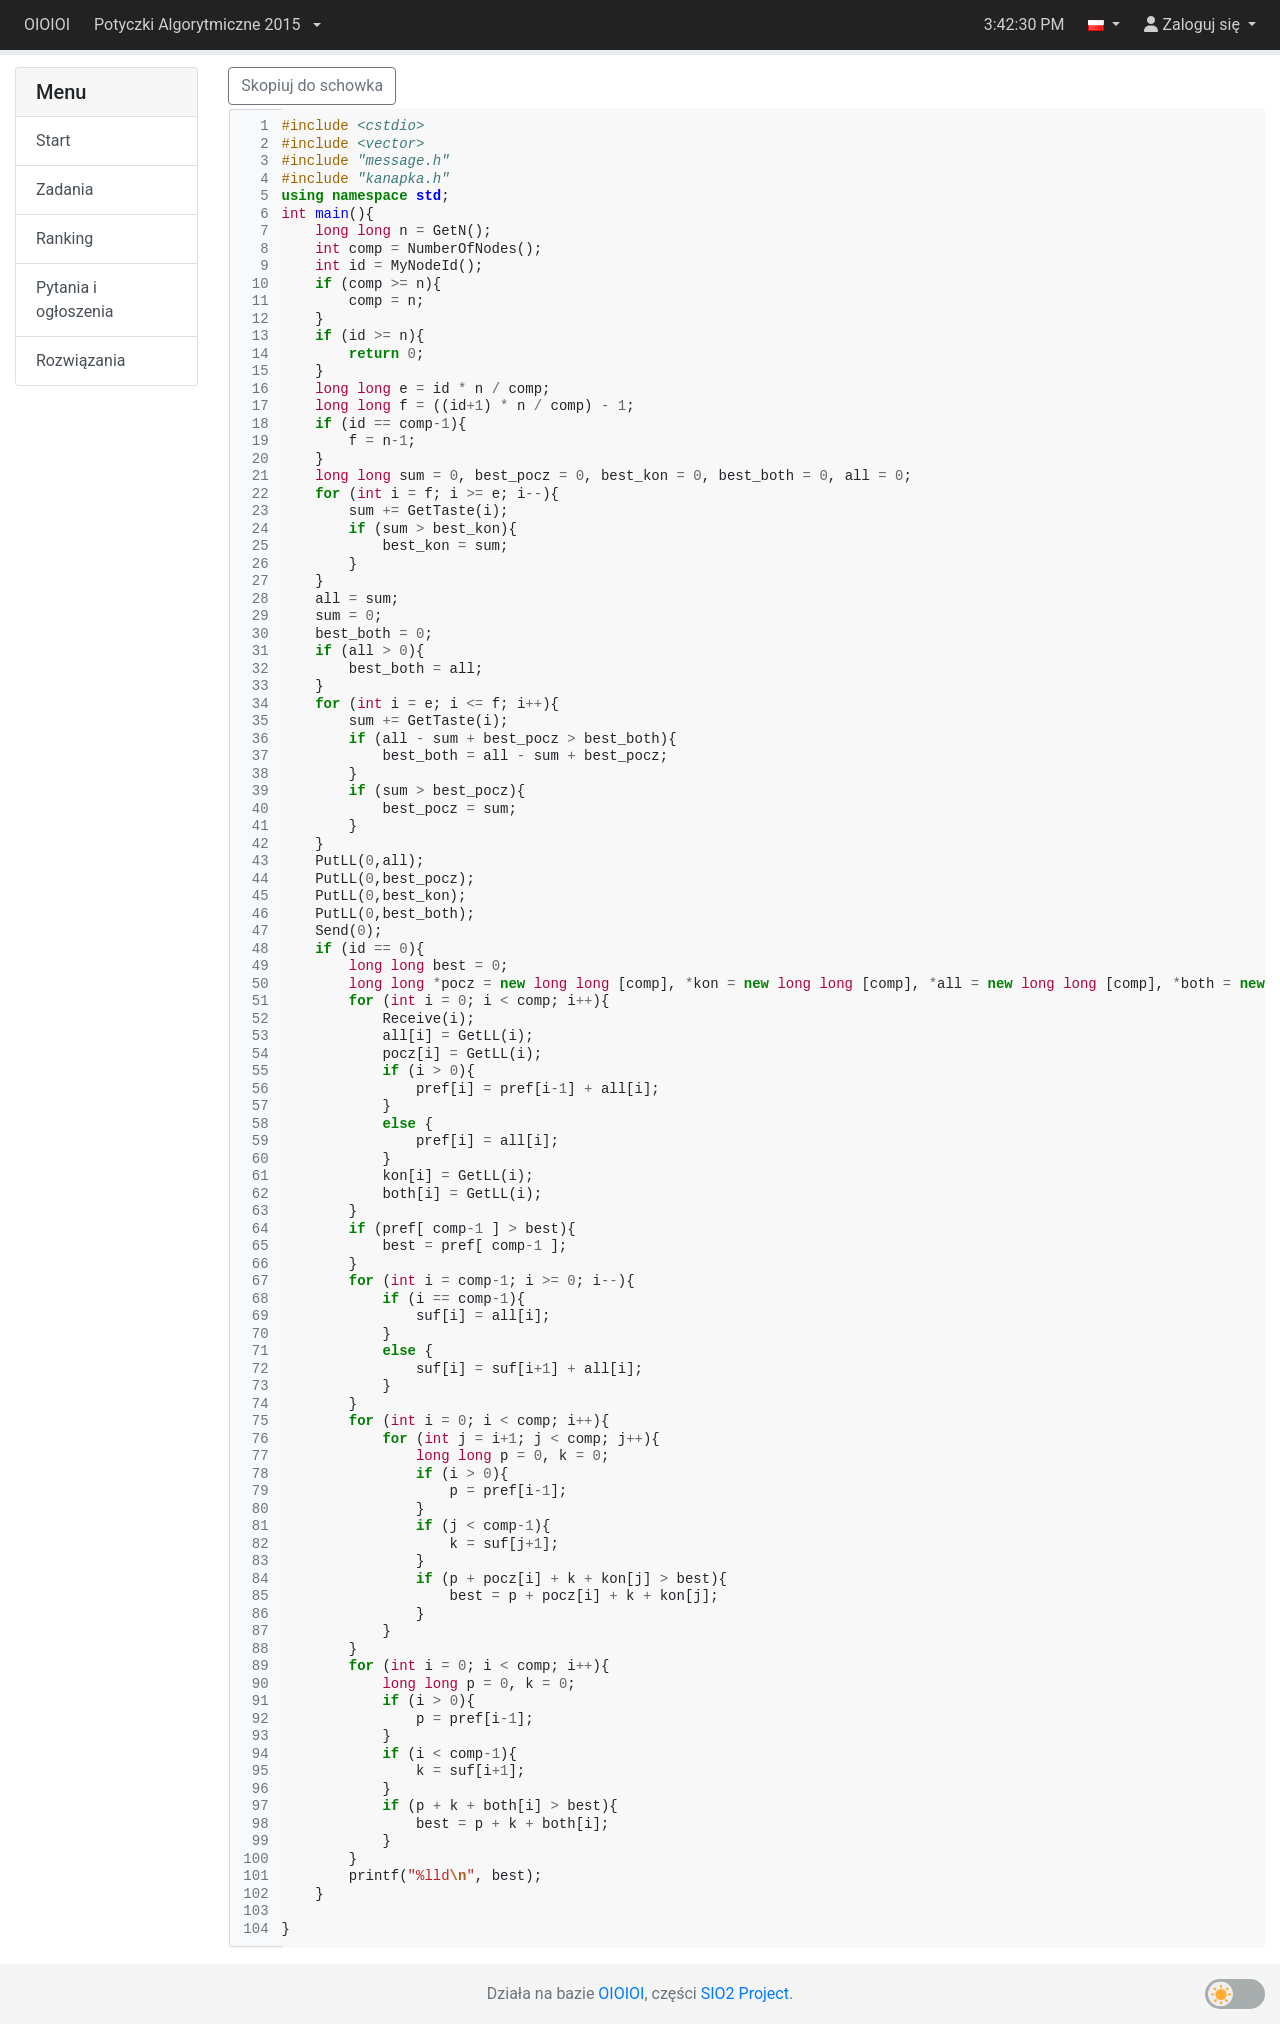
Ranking (64, 238)
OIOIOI (47, 24)
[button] (207, 25)
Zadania (64, 189)
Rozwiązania (80, 360)
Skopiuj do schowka (312, 85)
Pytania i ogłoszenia (75, 299)
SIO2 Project (745, 1993)
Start (53, 140)
